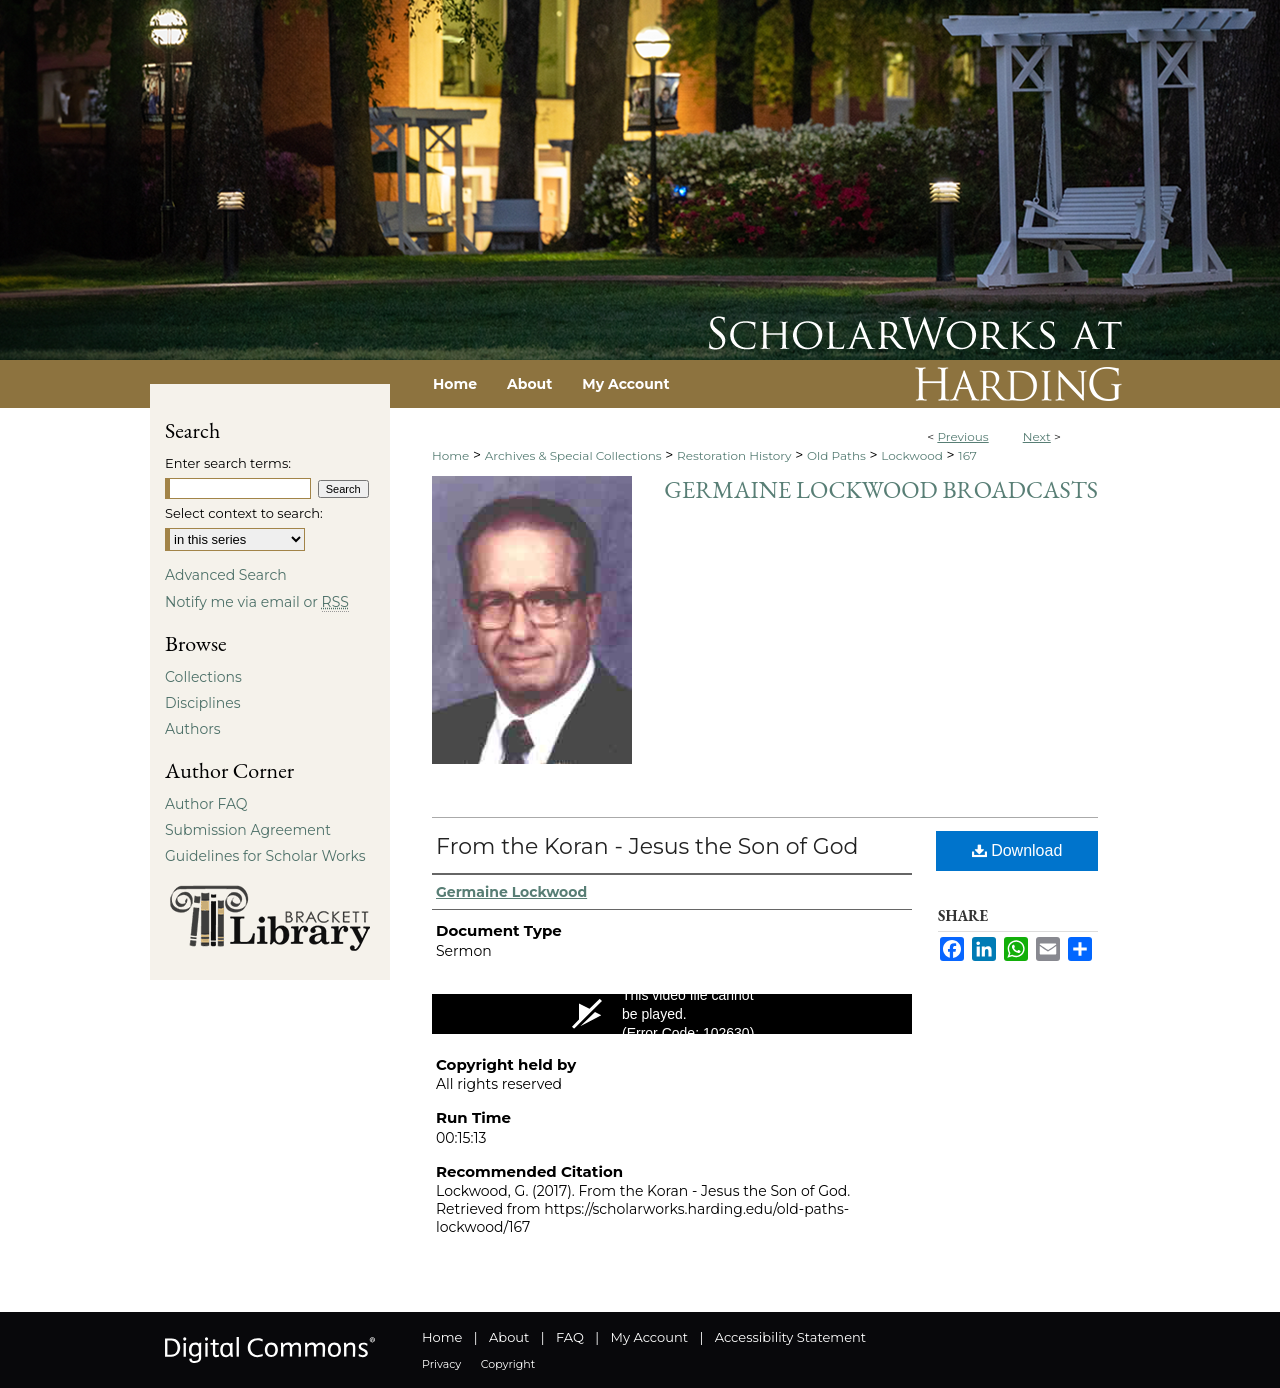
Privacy (441, 1364)
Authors (193, 729)
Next (1037, 436)
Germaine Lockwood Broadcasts (881, 489)
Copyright (508, 1364)
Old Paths (836, 455)
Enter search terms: (228, 463)
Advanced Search (226, 575)
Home (450, 455)
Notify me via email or (257, 602)
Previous (962, 436)
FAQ (570, 1337)
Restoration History (734, 455)
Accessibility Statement (790, 1337)
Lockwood (912, 455)
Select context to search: (244, 513)
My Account (649, 1337)
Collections (203, 677)
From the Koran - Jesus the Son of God (647, 846)
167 (967, 455)
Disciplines (202, 703)
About (509, 1337)
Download (1017, 850)
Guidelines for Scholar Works (265, 856)
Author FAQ (206, 804)
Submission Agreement (248, 830)
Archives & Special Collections (573, 455)
